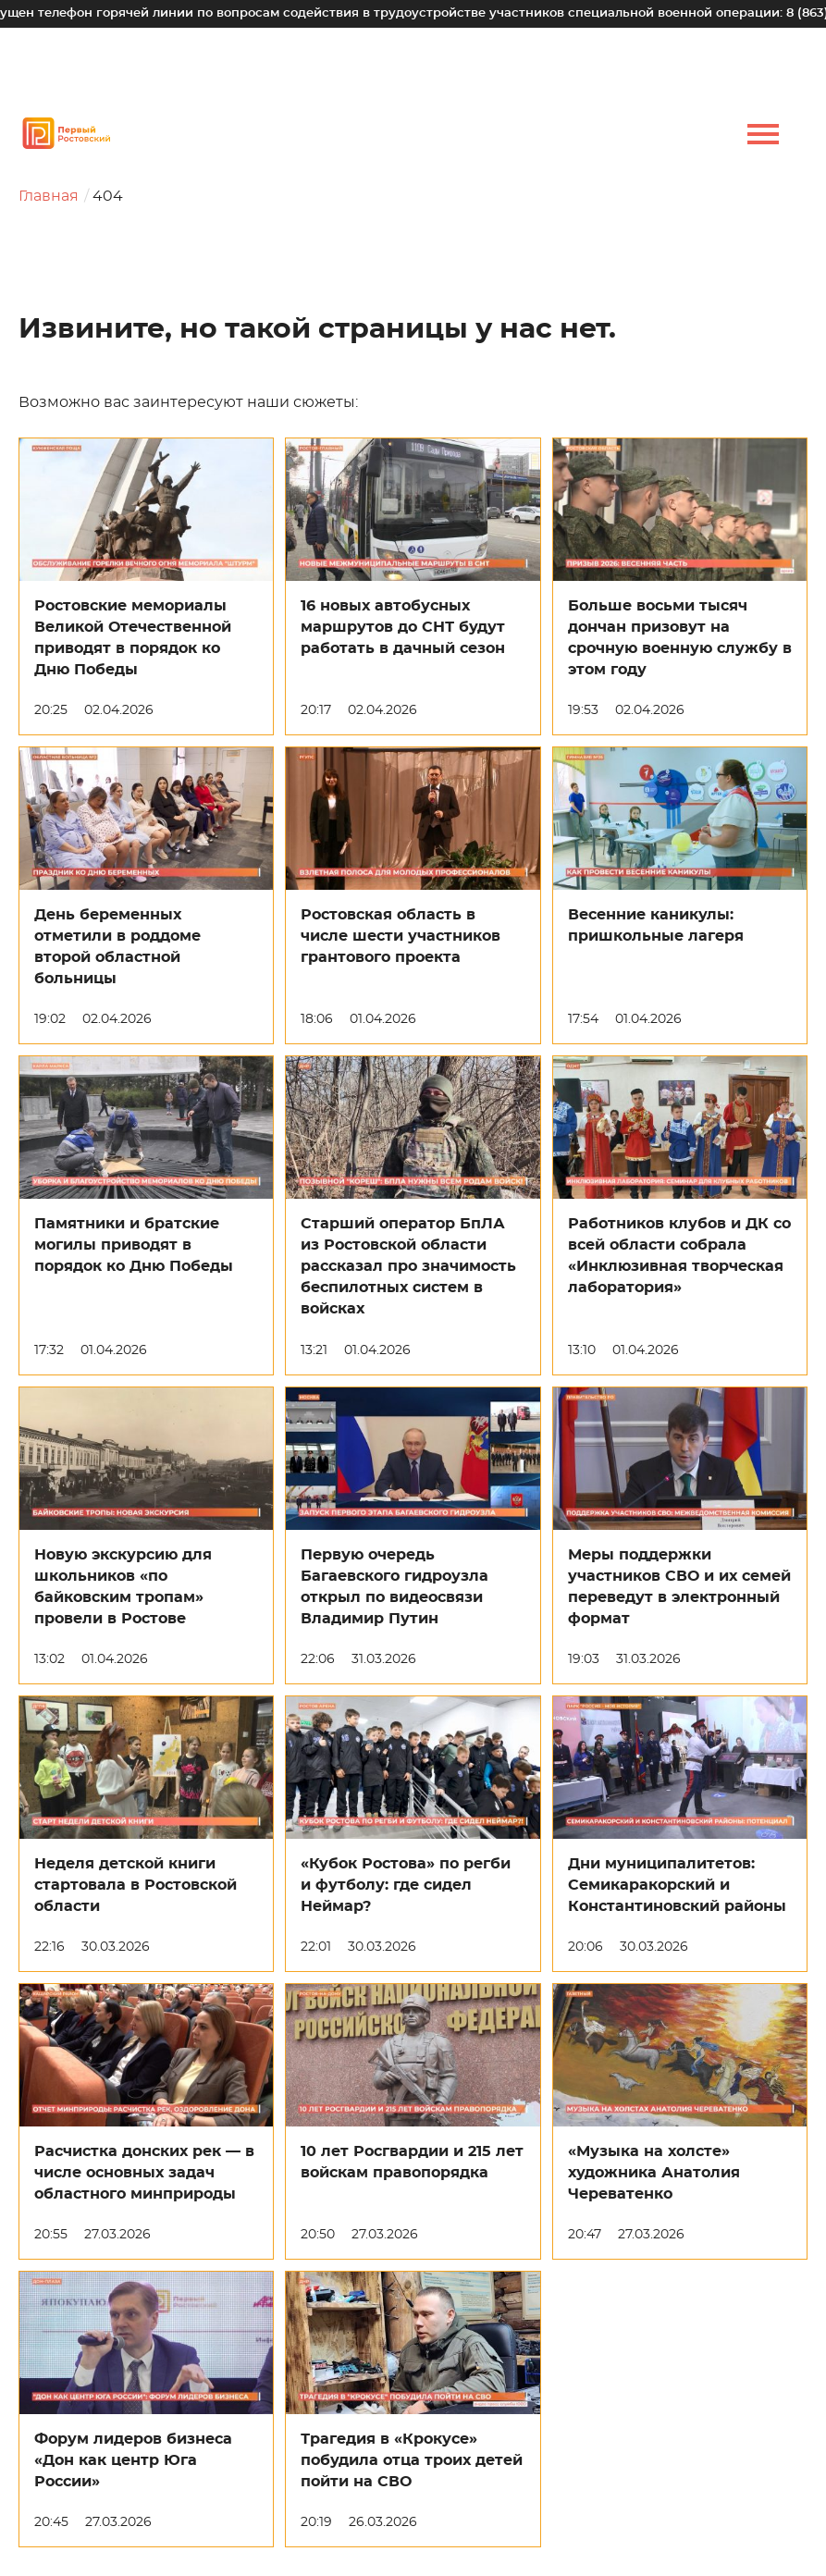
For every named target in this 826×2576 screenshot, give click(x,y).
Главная (48, 196)
